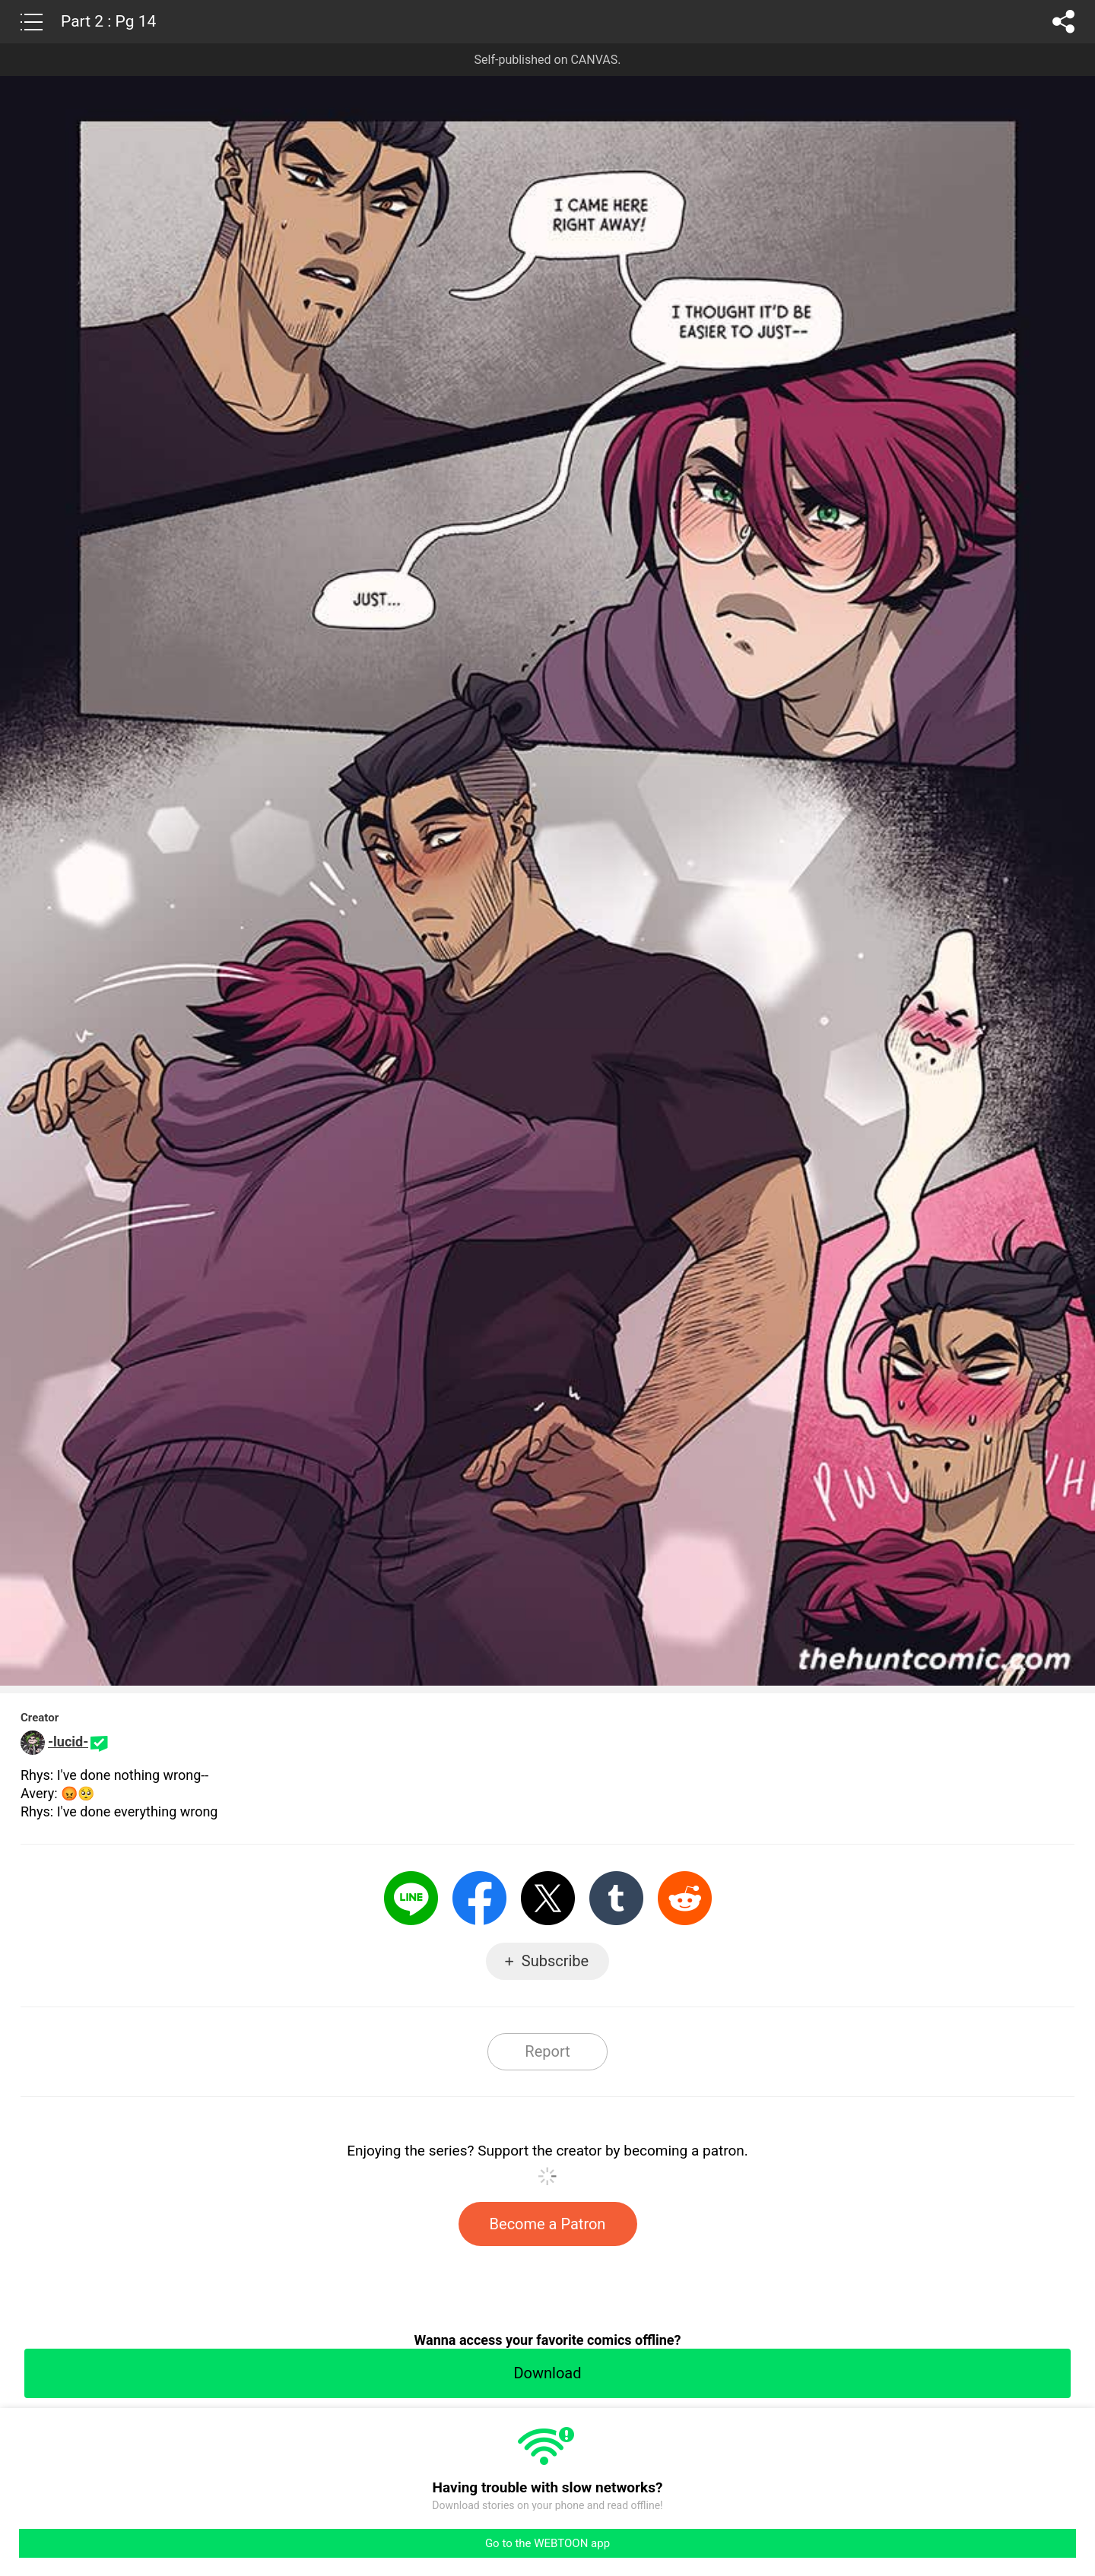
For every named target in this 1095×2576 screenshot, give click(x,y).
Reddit (685, 1898)
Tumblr (616, 1898)
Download (547, 2373)
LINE (411, 1898)
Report (547, 2051)
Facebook (479, 1898)
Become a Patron (548, 2224)
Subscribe (555, 1961)
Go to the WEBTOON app (547, 2543)
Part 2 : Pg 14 (108, 21)
